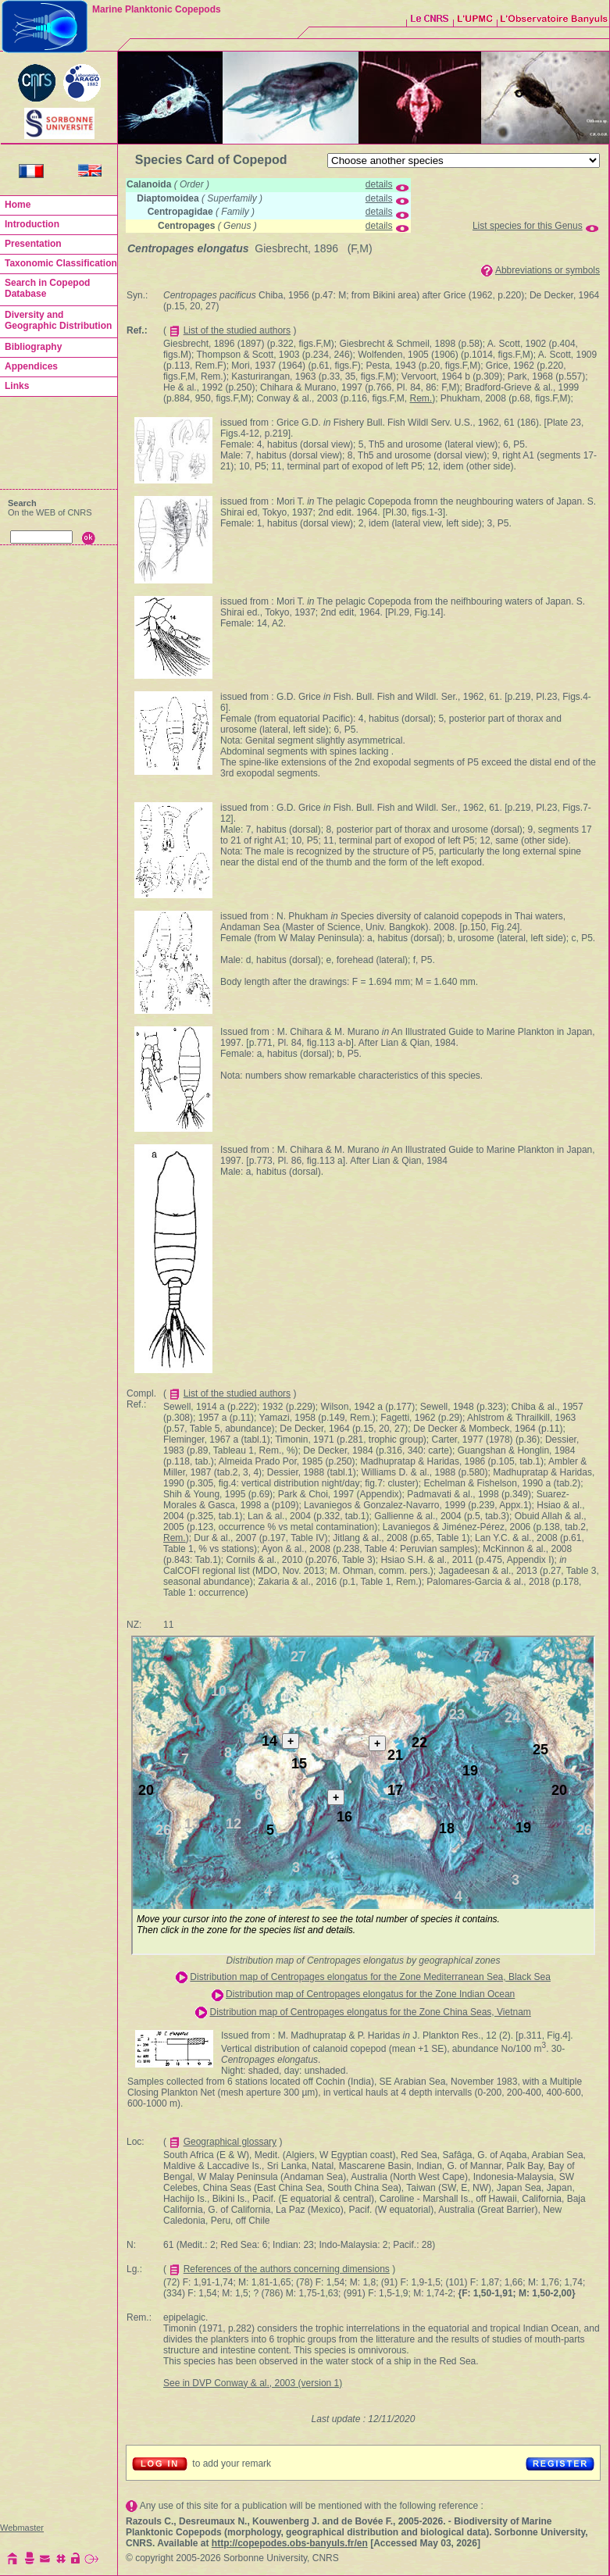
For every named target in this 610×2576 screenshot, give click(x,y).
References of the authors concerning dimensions (287, 2269)
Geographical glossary (230, 2141)
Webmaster (22, 2527)
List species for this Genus (528, 225)
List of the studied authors (237, 330)
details (379, 184)
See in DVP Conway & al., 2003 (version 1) (252, 2383)
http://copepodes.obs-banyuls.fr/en (290, 2543)
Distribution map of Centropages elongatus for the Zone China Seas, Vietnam (369, 2012)
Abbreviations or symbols (547, 270)
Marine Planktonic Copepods (156, 9)
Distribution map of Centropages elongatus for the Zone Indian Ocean (370, 1994)
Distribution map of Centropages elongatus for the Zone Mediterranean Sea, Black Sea (370, 1976)
